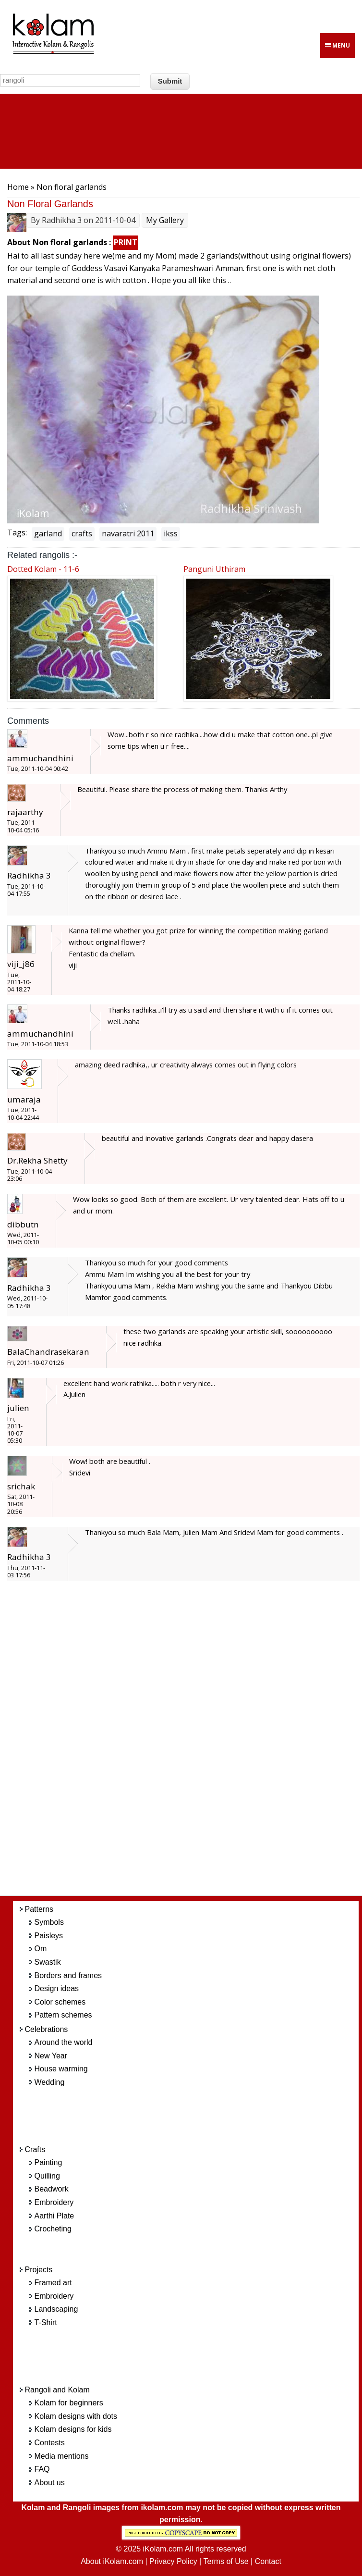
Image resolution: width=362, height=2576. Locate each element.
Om (41, 1948)
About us (50, 2482)
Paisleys (49, 1936)
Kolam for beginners (69, 2403)
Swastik (48, 1962)
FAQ (42, 2469)
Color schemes (60, 2002)
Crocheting (53, 2229)
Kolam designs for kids (73, 2429)
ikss (171, 533)
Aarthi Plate (54, 2216)
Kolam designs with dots (76, 2416)
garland (48, 533)
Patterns (39, 1909)
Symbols (49, 1922)
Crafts (35, 2149)
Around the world (64, 2042)
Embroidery (54, 2202)
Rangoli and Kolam (57, 2390)
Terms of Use (225, 2561)
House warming (61, 2069)
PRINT (125, 242)
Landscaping (56, 2309)
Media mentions (62, 2456)
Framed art (53, 2283)
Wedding (50, 2082)
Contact (268, 2561)
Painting (48, 2162)
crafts (82, 533)
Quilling (47, 2176)
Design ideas (57, 1988)
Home (18, 187)
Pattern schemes (63, 2015)
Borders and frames (68, 1975)
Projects (39, 2270)
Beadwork (52, 2189)
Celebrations (46, 2029)
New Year (51, 2056)
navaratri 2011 (128, 533)
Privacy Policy (173, 2561)
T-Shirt (46, 2322)
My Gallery (165, 220)
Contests (50, 2443)
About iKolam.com (112, 2561)
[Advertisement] (196, 1744)
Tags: (17, 532)
